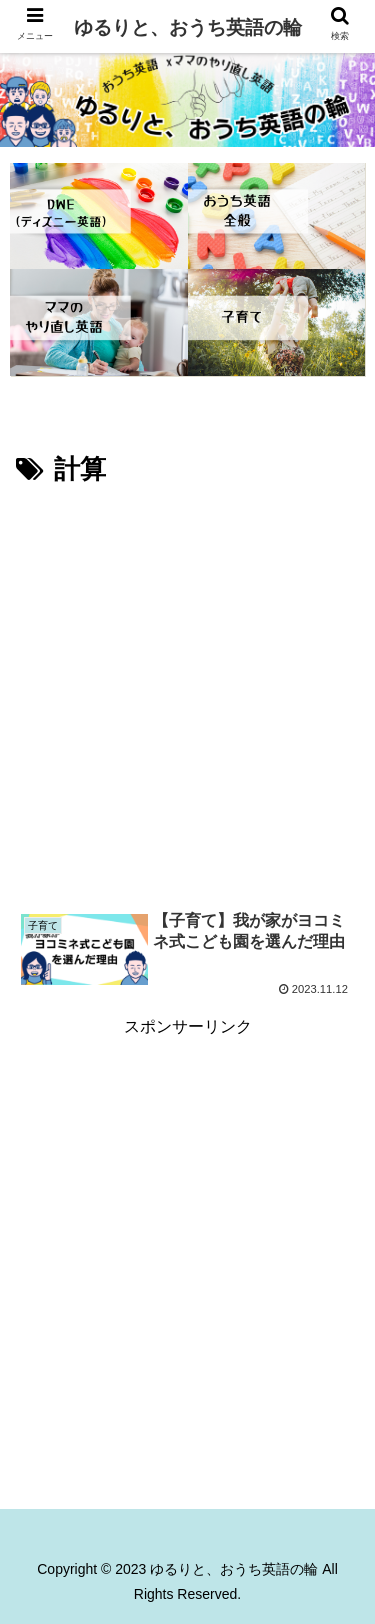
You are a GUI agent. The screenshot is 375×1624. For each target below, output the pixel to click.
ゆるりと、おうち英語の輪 (188, 27)
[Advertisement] (187, 689)
